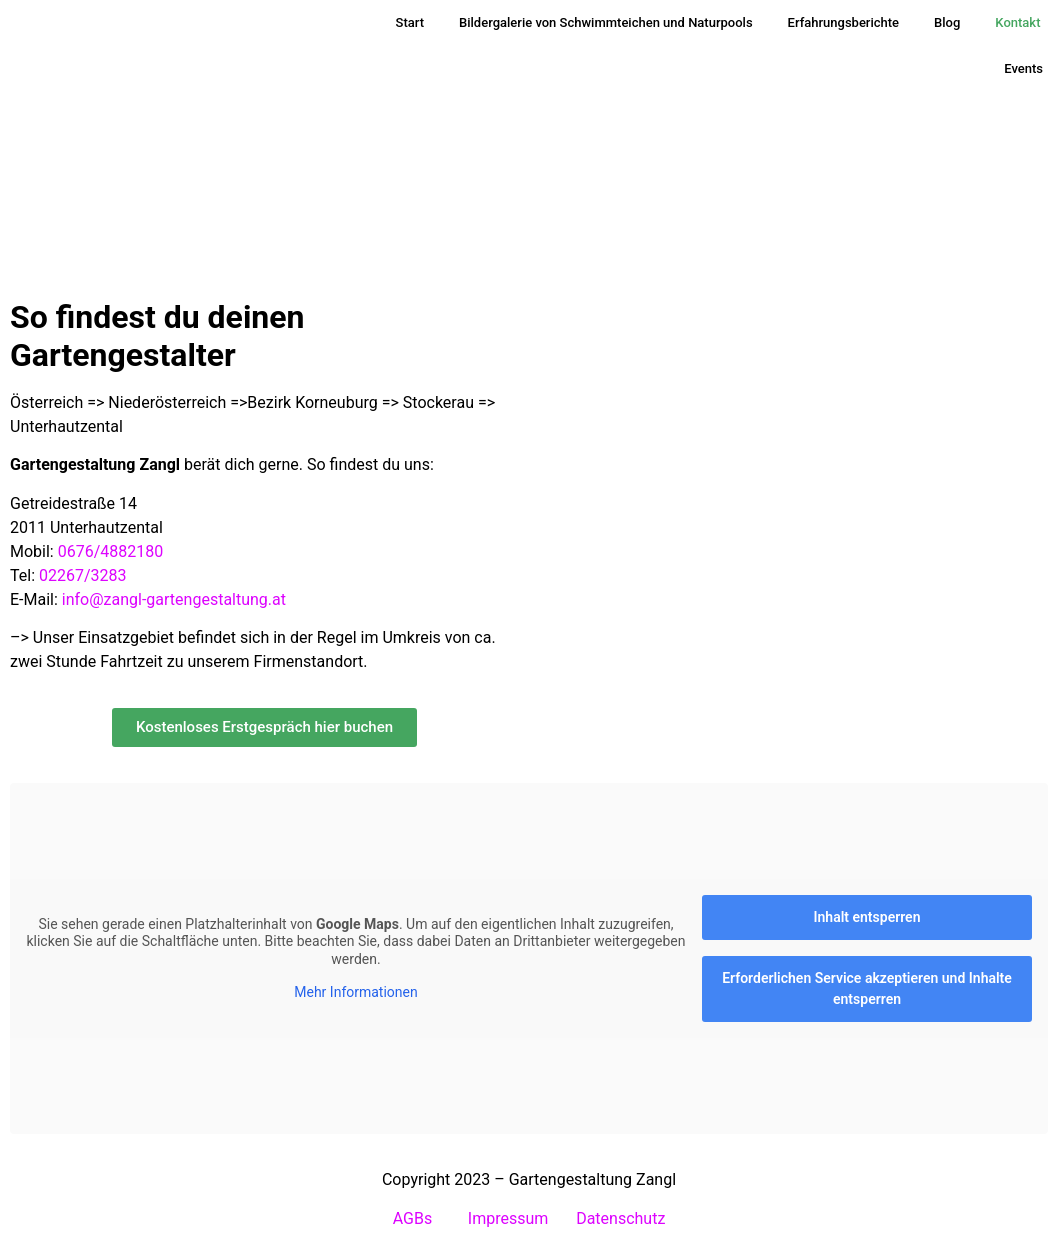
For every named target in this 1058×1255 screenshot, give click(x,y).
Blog (947, 22)
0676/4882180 (111, 551)
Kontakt (1017, 22)
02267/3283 (83, 575)
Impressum (508, 1218)
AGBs (414, 1218)
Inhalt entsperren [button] (867, 917)
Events (1023, 68)
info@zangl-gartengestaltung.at (174, 599)
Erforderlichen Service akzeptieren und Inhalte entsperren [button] (867, 988)
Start (410, 22)
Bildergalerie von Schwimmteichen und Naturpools (606, 22)
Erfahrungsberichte (843, 22)
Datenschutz (620, 1218)
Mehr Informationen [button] (355, 992)
